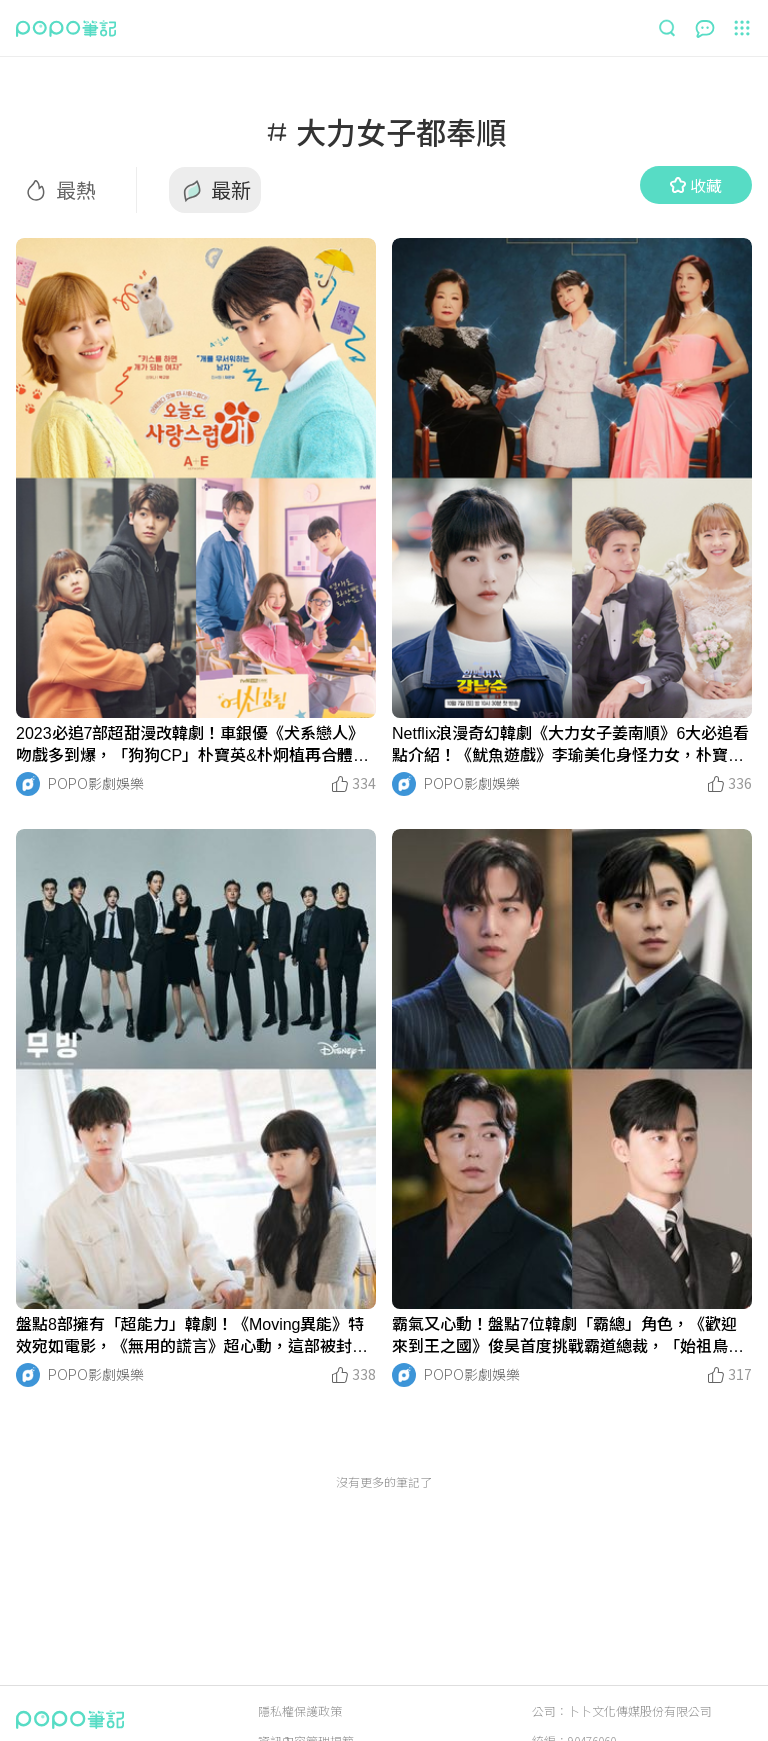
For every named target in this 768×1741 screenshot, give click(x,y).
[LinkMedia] (196, 478)
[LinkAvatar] (28, 784)
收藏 (696, 185)
